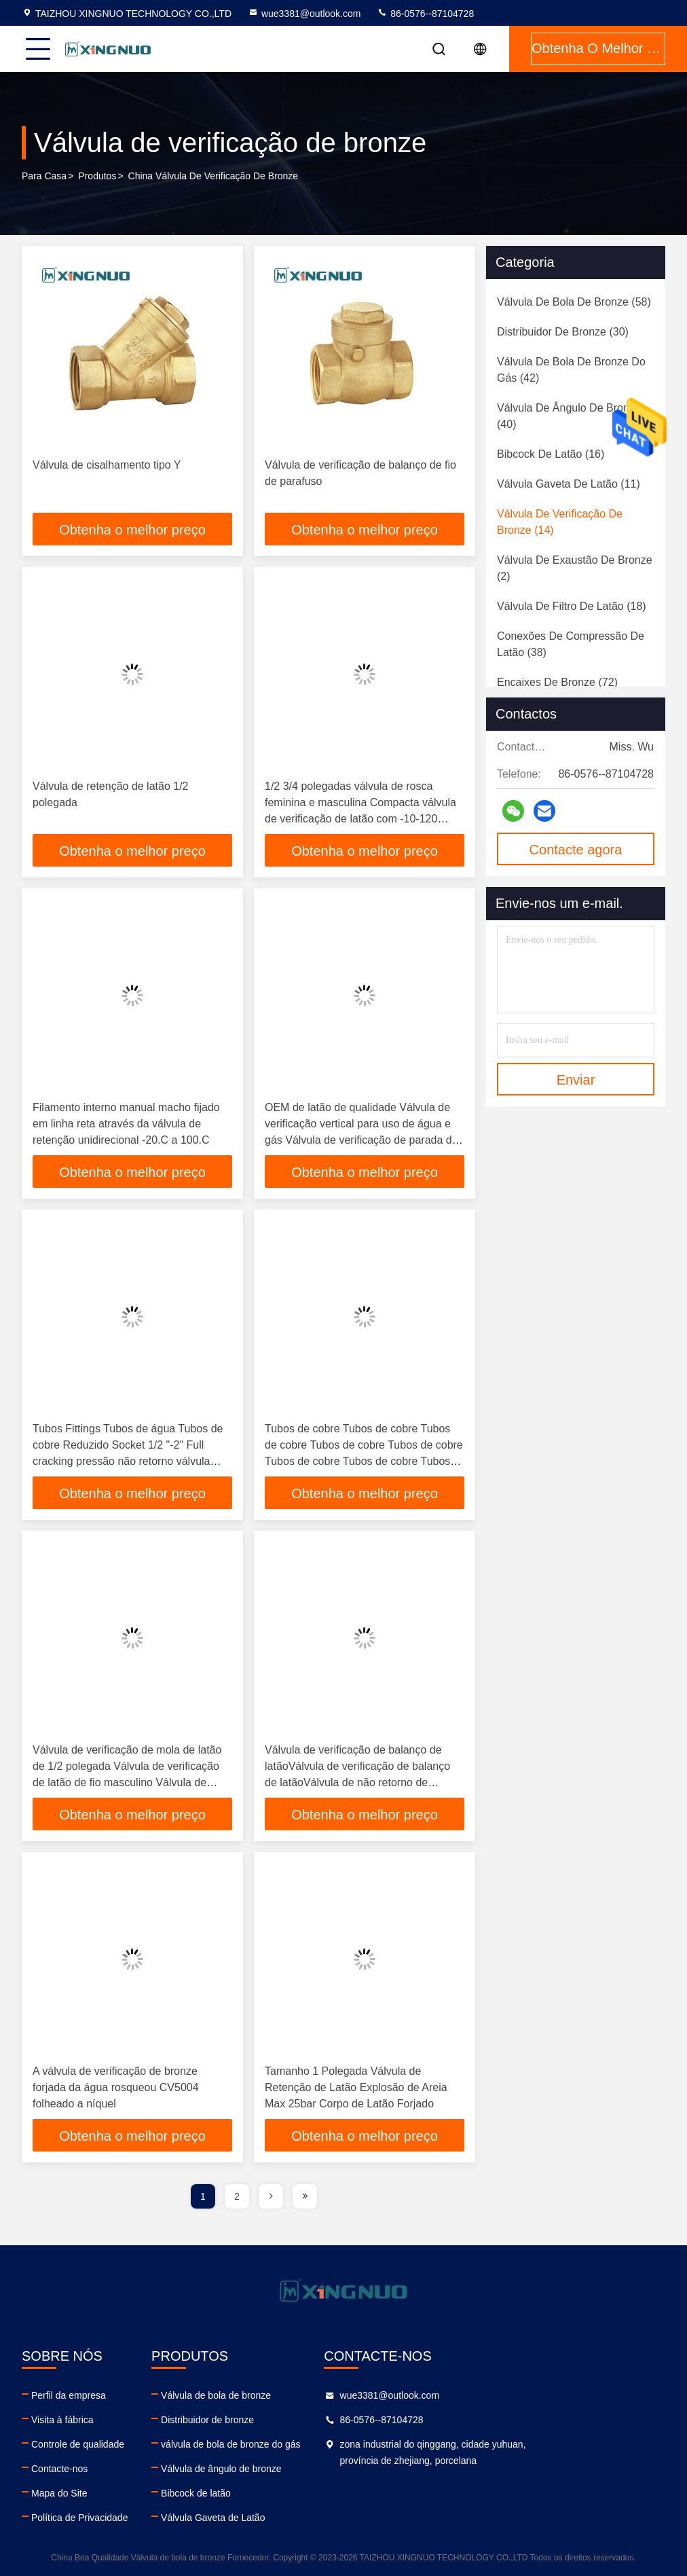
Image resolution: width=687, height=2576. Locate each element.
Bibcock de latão (251, 2493)
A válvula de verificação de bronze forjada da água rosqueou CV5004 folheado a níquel (116, 2087)
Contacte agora (576, 849)
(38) (570, 644)
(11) (568, 484)
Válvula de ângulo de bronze (277, 2468)
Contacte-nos (59, 2468)
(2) (574, 568)
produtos (97, 175)
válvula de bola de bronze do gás (286, 2444)
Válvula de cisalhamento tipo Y (107, 465)
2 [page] (237, 2196)
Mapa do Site (59, 2493)
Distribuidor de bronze (263, 2419)
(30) (563, 332)
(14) (560, 522)
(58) (574, 302)
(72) (557, 682)
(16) (550, 454)
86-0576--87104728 (425, 13)
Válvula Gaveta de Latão (268, 2517)
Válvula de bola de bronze (272, 2395)
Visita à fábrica (62, 2419)
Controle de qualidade (77, 2444)
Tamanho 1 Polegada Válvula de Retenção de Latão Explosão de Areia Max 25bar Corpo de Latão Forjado (356, 2087)
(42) (571, 370)
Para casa (44, 175)
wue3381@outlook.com (304, 13)
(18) (571, 606)
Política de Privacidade (79, 2517)
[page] (271, 2196)
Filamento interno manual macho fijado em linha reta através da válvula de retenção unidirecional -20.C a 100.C (126, 1124)
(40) (569, 416)
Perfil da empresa (68, 2395)
